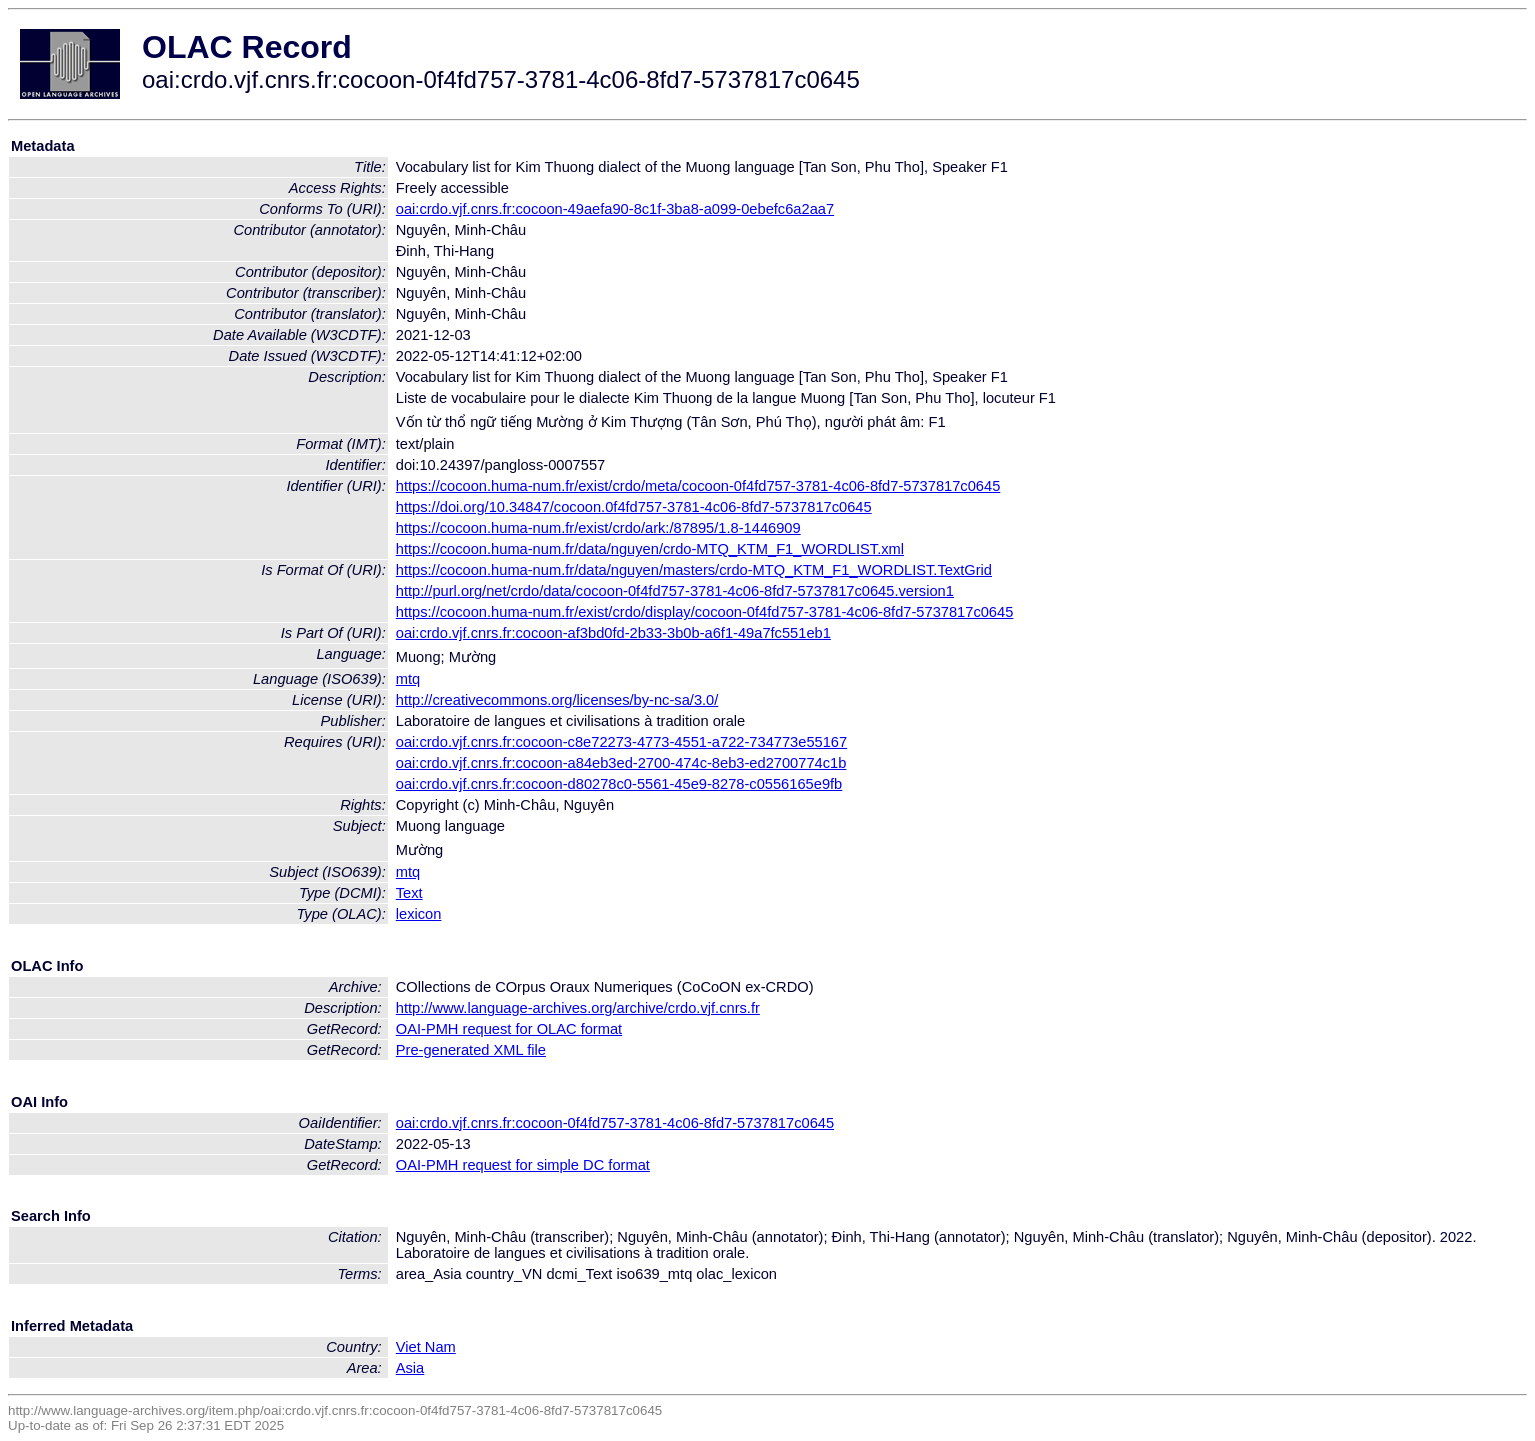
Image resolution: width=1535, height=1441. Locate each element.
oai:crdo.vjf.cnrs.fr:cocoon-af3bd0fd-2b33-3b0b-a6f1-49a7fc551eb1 (613, 633)
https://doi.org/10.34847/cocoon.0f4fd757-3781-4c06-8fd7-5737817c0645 (634, 507)
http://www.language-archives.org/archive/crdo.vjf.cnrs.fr (578, 1008)
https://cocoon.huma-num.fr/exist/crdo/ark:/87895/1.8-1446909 (598, 528)
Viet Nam (426, 1347)
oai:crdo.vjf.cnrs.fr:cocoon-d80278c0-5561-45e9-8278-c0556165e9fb (619, 784)
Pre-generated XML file (471, 1050)
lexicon (419, 914)
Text (409, 893)
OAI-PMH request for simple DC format (523, 1165)
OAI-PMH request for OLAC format (509, 1029)
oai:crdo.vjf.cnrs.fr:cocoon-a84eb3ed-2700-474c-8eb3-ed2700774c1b (621, 763)
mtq (408, 679)
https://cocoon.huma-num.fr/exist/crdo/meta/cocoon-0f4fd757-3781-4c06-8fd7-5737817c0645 (698, 486)
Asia (410, 1368)
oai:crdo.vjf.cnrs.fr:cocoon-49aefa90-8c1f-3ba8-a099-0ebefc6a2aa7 (615, 209)
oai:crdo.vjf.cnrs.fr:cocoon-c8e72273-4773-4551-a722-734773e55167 (621, 742)
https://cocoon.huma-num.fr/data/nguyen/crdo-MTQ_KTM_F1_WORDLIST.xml (650, 549)
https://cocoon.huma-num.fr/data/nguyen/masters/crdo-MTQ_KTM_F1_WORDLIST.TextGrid (694, 570)
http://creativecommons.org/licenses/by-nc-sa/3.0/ (557, 700)
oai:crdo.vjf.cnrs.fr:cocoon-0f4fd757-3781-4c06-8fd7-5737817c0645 (615, 1123)
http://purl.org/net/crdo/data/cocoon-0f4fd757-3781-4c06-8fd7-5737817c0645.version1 (675, 591)
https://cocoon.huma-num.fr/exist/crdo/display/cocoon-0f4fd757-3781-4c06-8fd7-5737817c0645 (705, 612)
